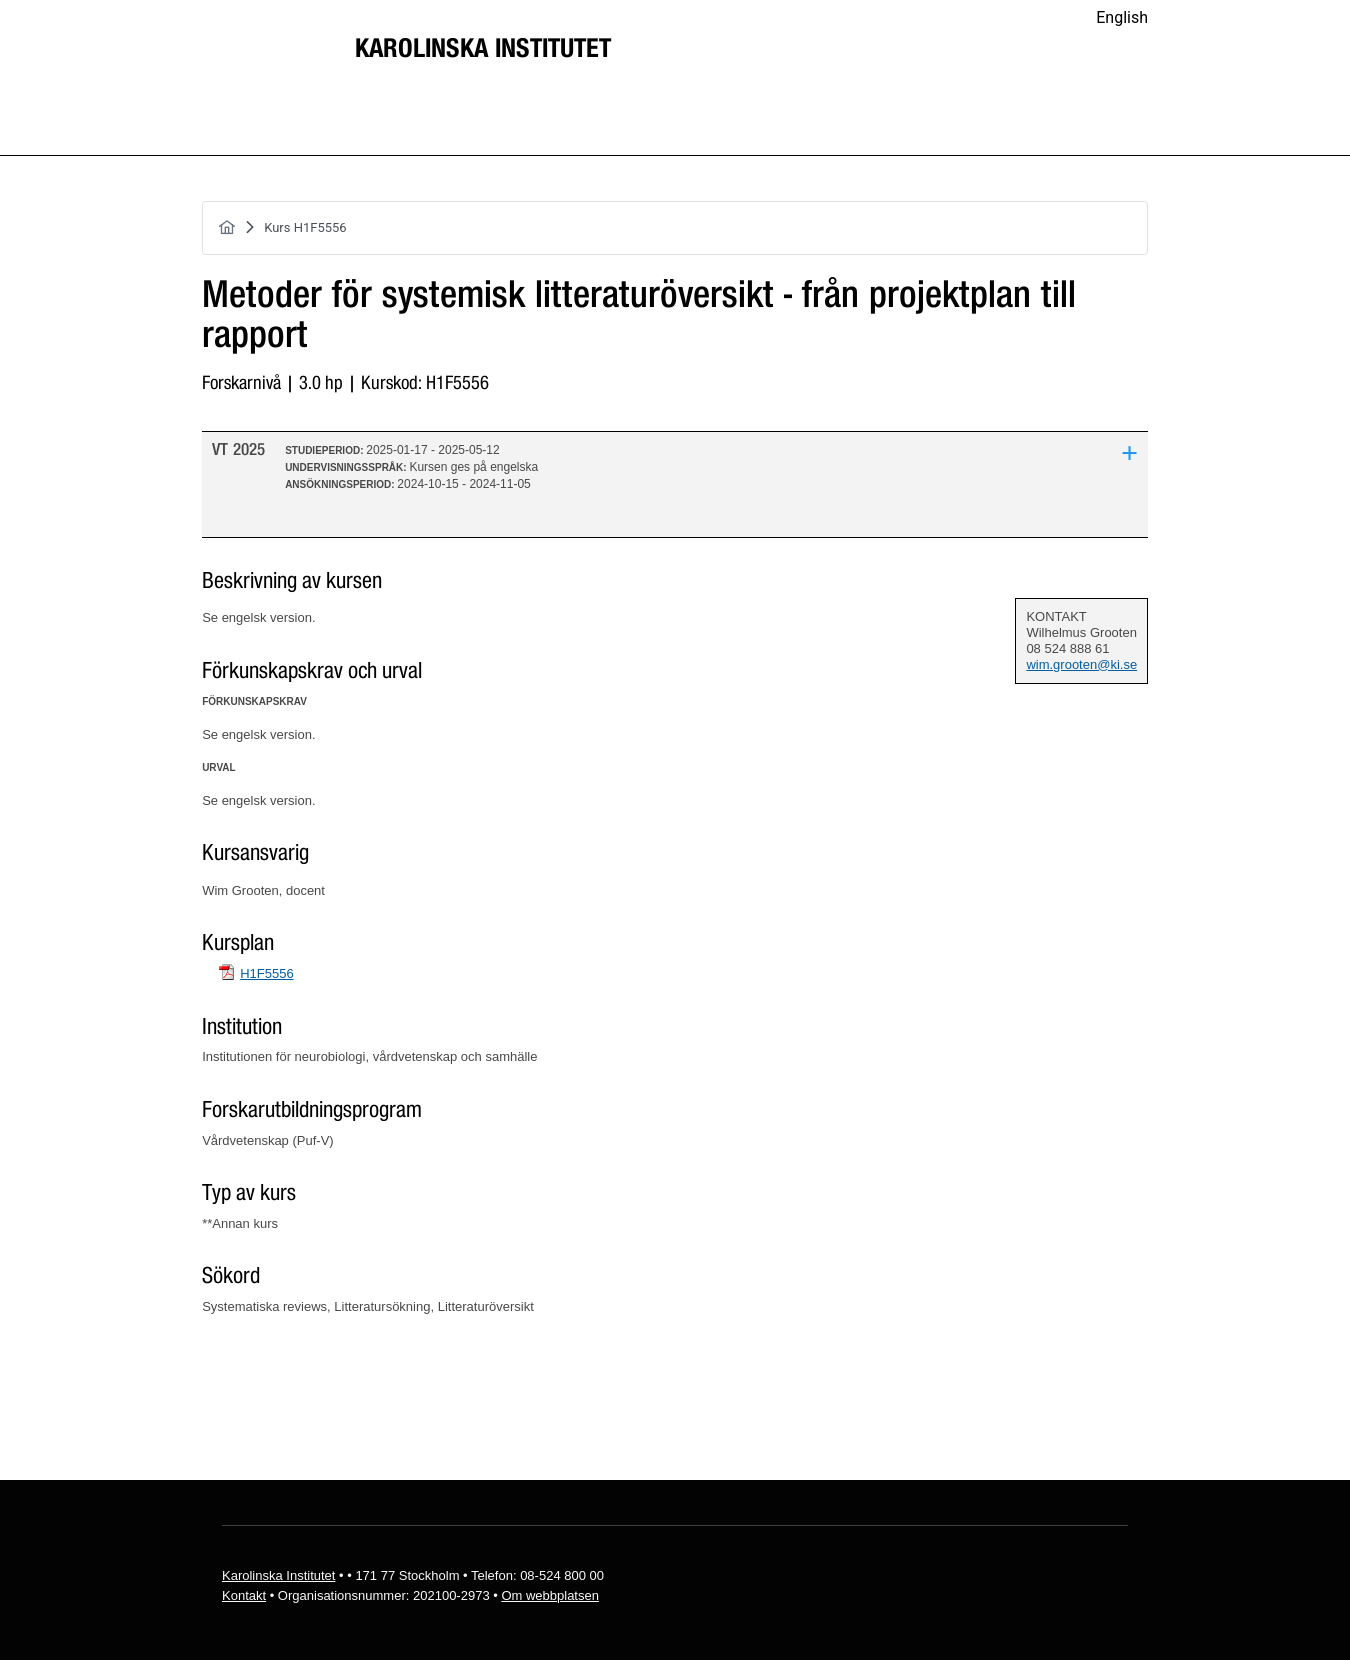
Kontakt (244, 1595)
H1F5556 (266, 973)
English (1122, 17)
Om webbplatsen (550, 1595)
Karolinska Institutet (483, 49)
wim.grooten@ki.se (1081, 664)
